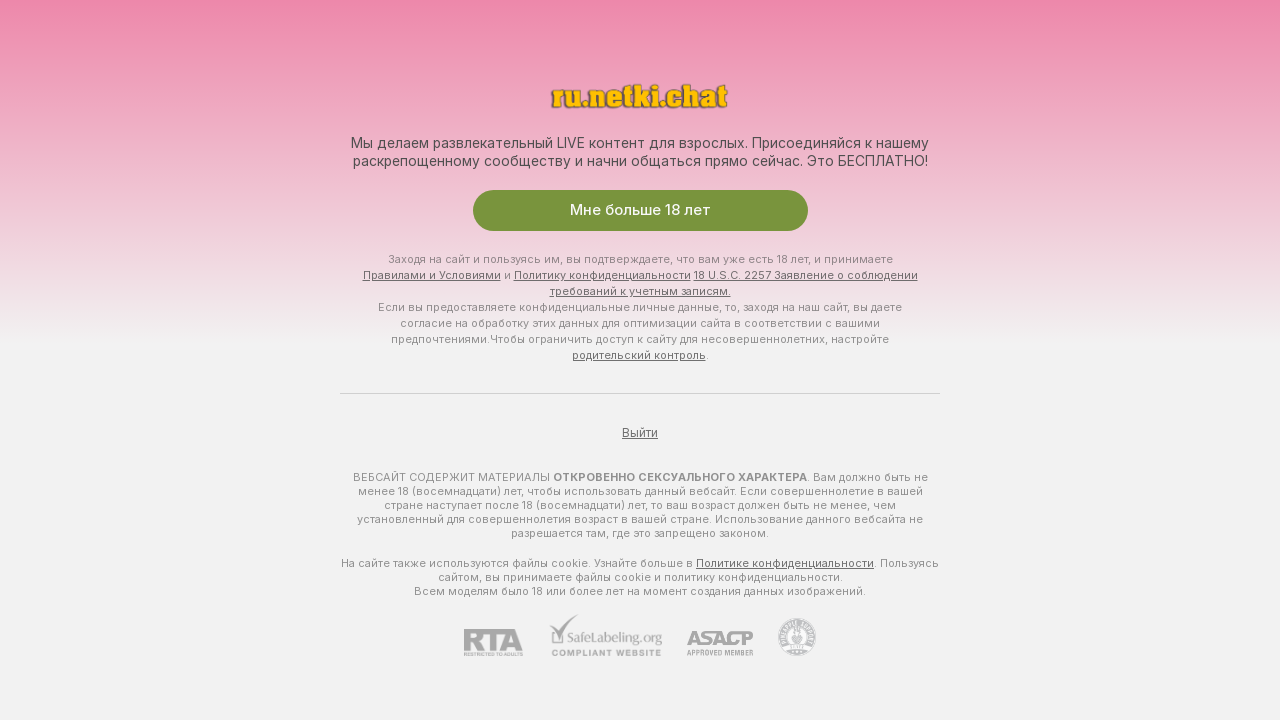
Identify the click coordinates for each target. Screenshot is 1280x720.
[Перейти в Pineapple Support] (784, 637)
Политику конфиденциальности (602, 275)
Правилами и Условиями (432, 275)
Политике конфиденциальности (785, 563)
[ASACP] (707, 643)
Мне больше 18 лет (640, 210)
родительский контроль (639, 355)
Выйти (640, 433)
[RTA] (506, 642)
